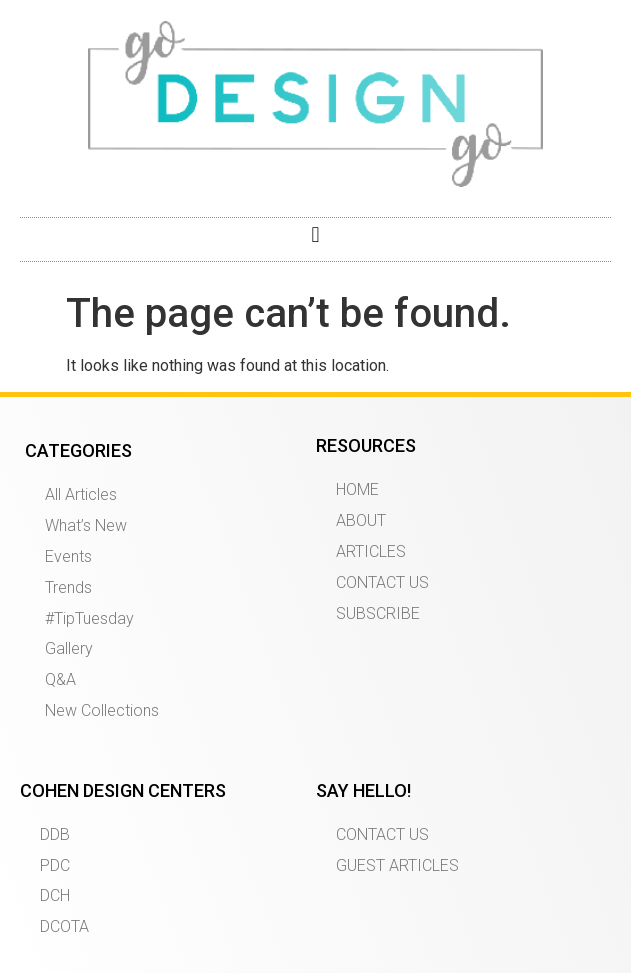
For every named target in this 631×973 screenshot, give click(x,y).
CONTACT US (382, 582)
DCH (55, 895)
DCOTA (64, 926)
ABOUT (361, 520)
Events (68, 556)
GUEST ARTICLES (397, 865)
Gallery (69, 648)
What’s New (86, 525)
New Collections (102, 710)
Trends (68, 587)
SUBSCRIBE (378, 613)
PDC (55, 865)
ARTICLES (371, 551)
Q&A (60, 679)
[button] (315, 234)
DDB (55, 834)
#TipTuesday (89, 618)
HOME (357, 489)
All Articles (81, 494)
